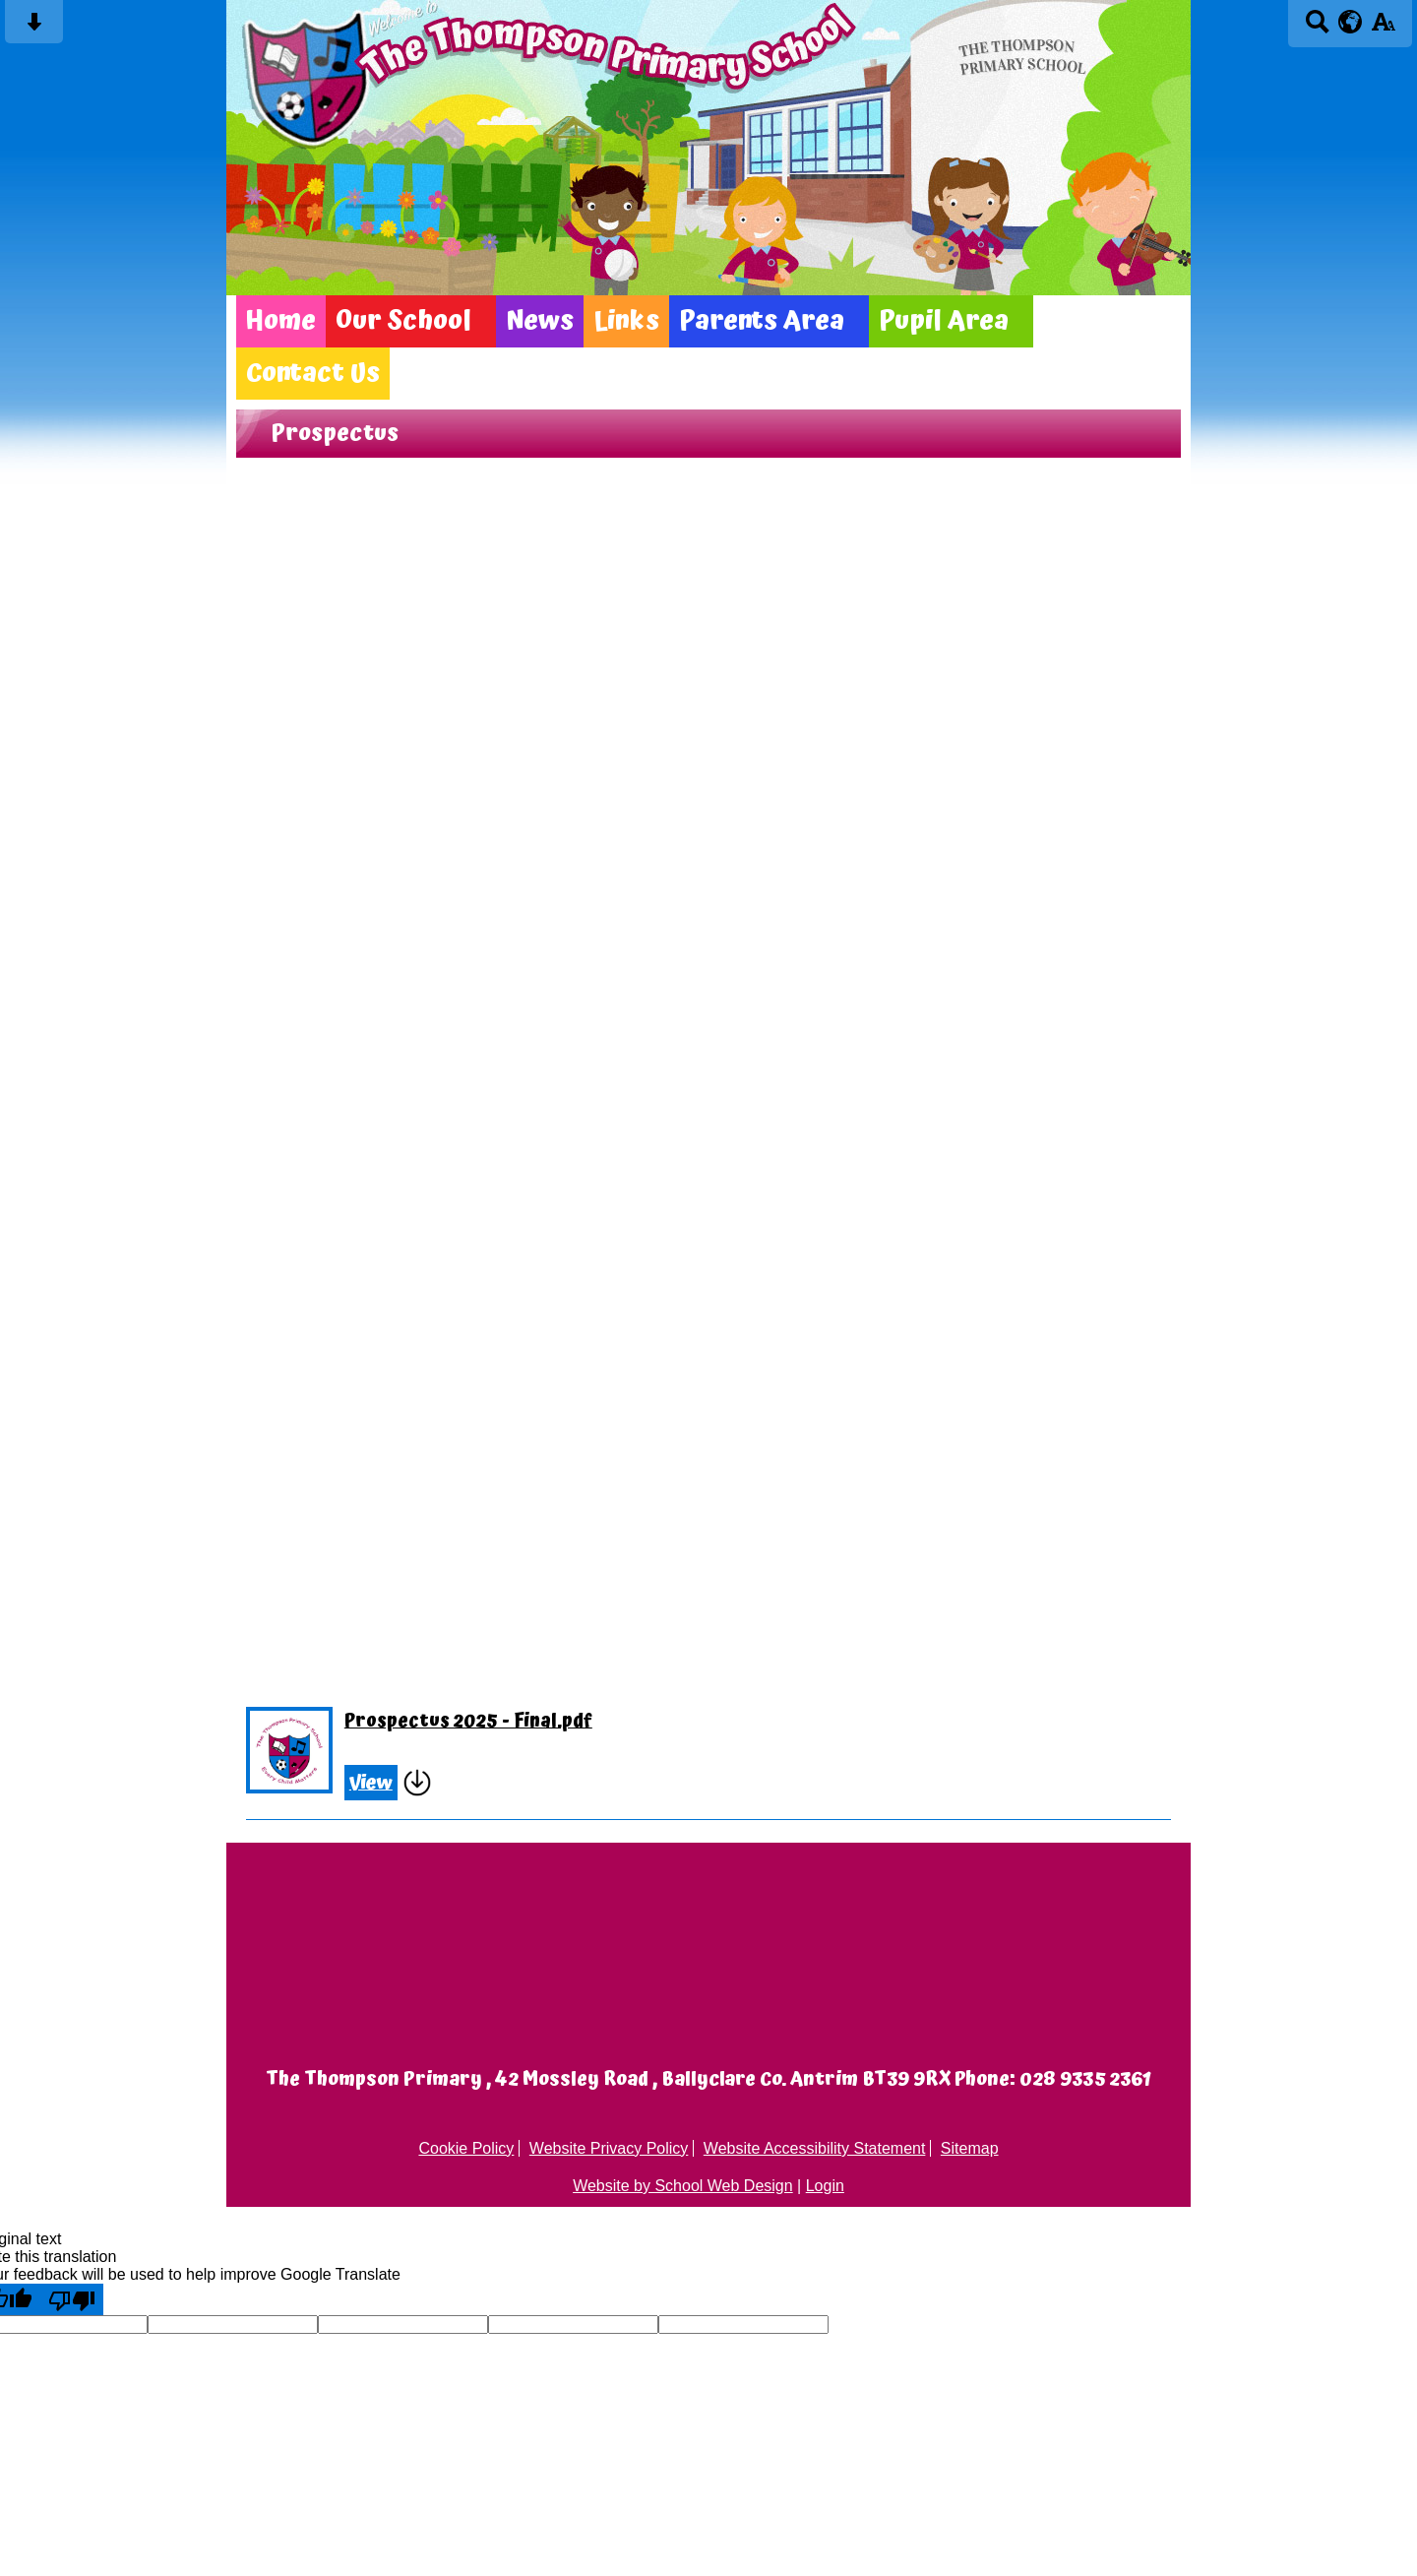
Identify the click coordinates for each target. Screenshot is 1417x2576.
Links (626, 321)
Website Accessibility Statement (815, 2148)
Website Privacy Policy (609, 2148)
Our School (403, 321)
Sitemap (970, 2148)
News (540, 321)
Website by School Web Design (683, 2185)
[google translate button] (1350, 21)
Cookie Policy (466, 2148)
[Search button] (1317, 28)
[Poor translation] (71, 2299)
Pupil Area (944, 321)
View (371, 1782)
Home (281, 321)
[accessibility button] (1383, 28)
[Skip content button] (34, 28)
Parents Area (761, 321)
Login (825, 2185)
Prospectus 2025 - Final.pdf (468, 1721)
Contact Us (313, 373)
